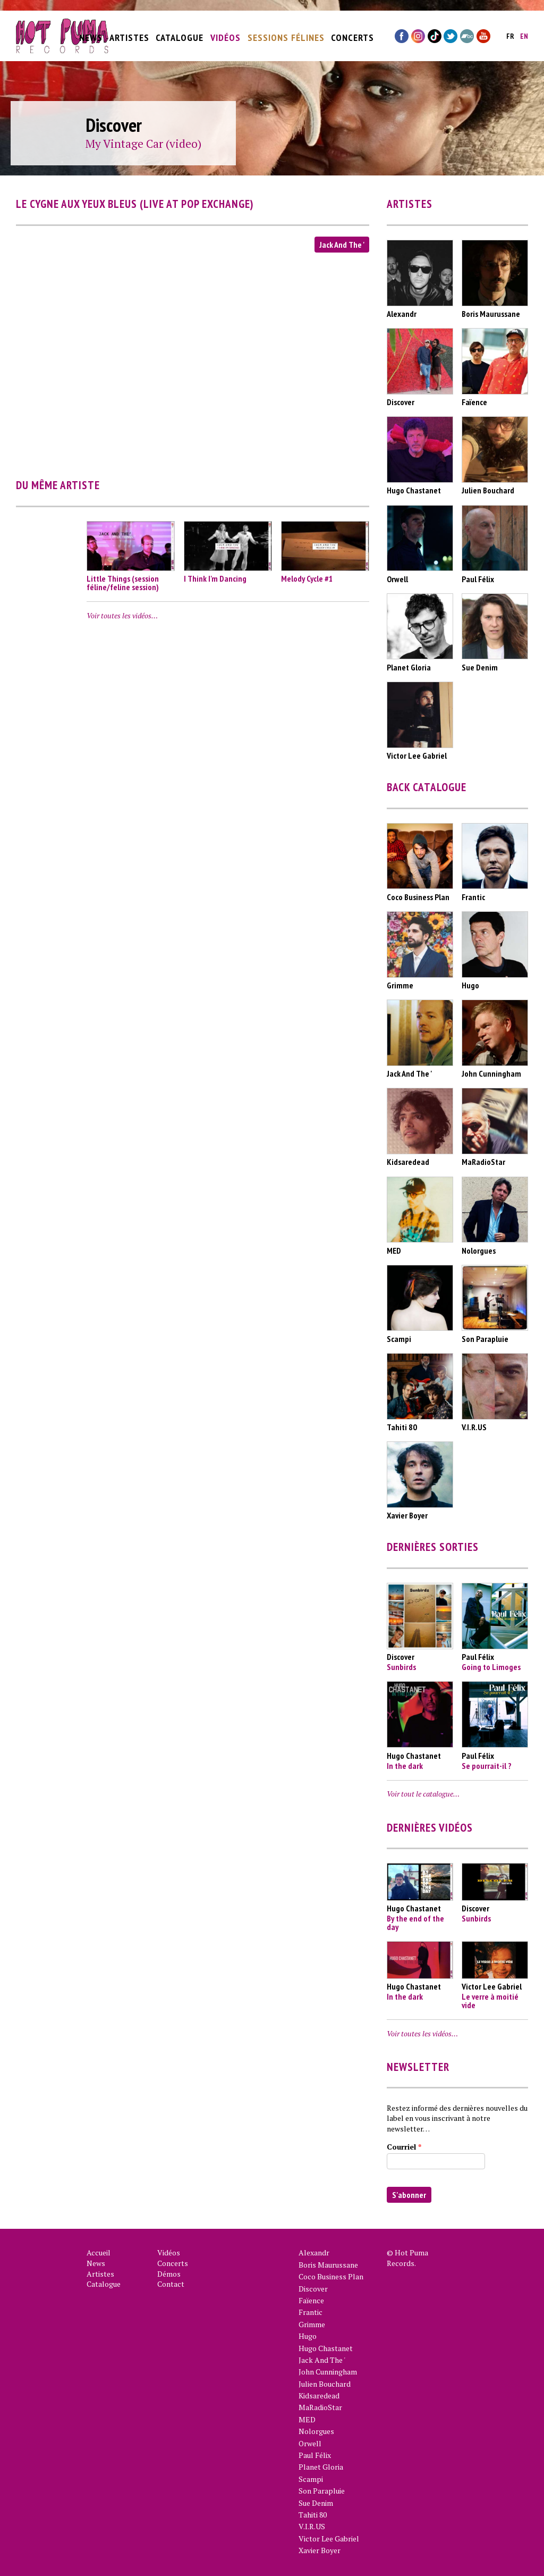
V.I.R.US (312, 2526)
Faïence (311, 2300)
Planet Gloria (321, 2467)
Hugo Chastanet (326, 2348)
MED (307, 2419)
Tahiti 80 (313, 2515)
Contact (170, 2284)
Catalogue (179, 33)
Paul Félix (315, 2455)
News (91, 33)
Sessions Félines (286, 33)
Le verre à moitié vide (490, 2000)
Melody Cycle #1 (307, 578)
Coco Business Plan (331, 2276)
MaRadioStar (320, 2407)
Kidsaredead (319, 2395)
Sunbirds (401, 1667)
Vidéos (225, 33)
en (524, 32)
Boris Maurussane (328, 2265)
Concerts (352, 33)
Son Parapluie (322, 2491)
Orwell (310, 2443)
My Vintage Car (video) (143, 143)
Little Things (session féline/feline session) (123, 582)
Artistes (129, 33)
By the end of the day (415, 1922)
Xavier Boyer (320, 2550)
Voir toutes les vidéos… (122, 615)
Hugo (308, 2336)
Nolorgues (316, 2431)
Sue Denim (316, 2503)
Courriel (404, 2147)
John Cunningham (328, 2372)
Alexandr (314, 2252)
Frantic (310, 2312)
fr (510, 32)
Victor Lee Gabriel (329, 2538)
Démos (169, 2274)
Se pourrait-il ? (487, 1765)
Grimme (312, 2324)
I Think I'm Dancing (215, 578)
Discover (313, 2289)
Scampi (311, 2479)
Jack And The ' (341, 244)
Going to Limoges (491, 1667)
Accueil (98, 2252)
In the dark (405, 1765)
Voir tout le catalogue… (423, 1794)
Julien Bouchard (325, 2384)
